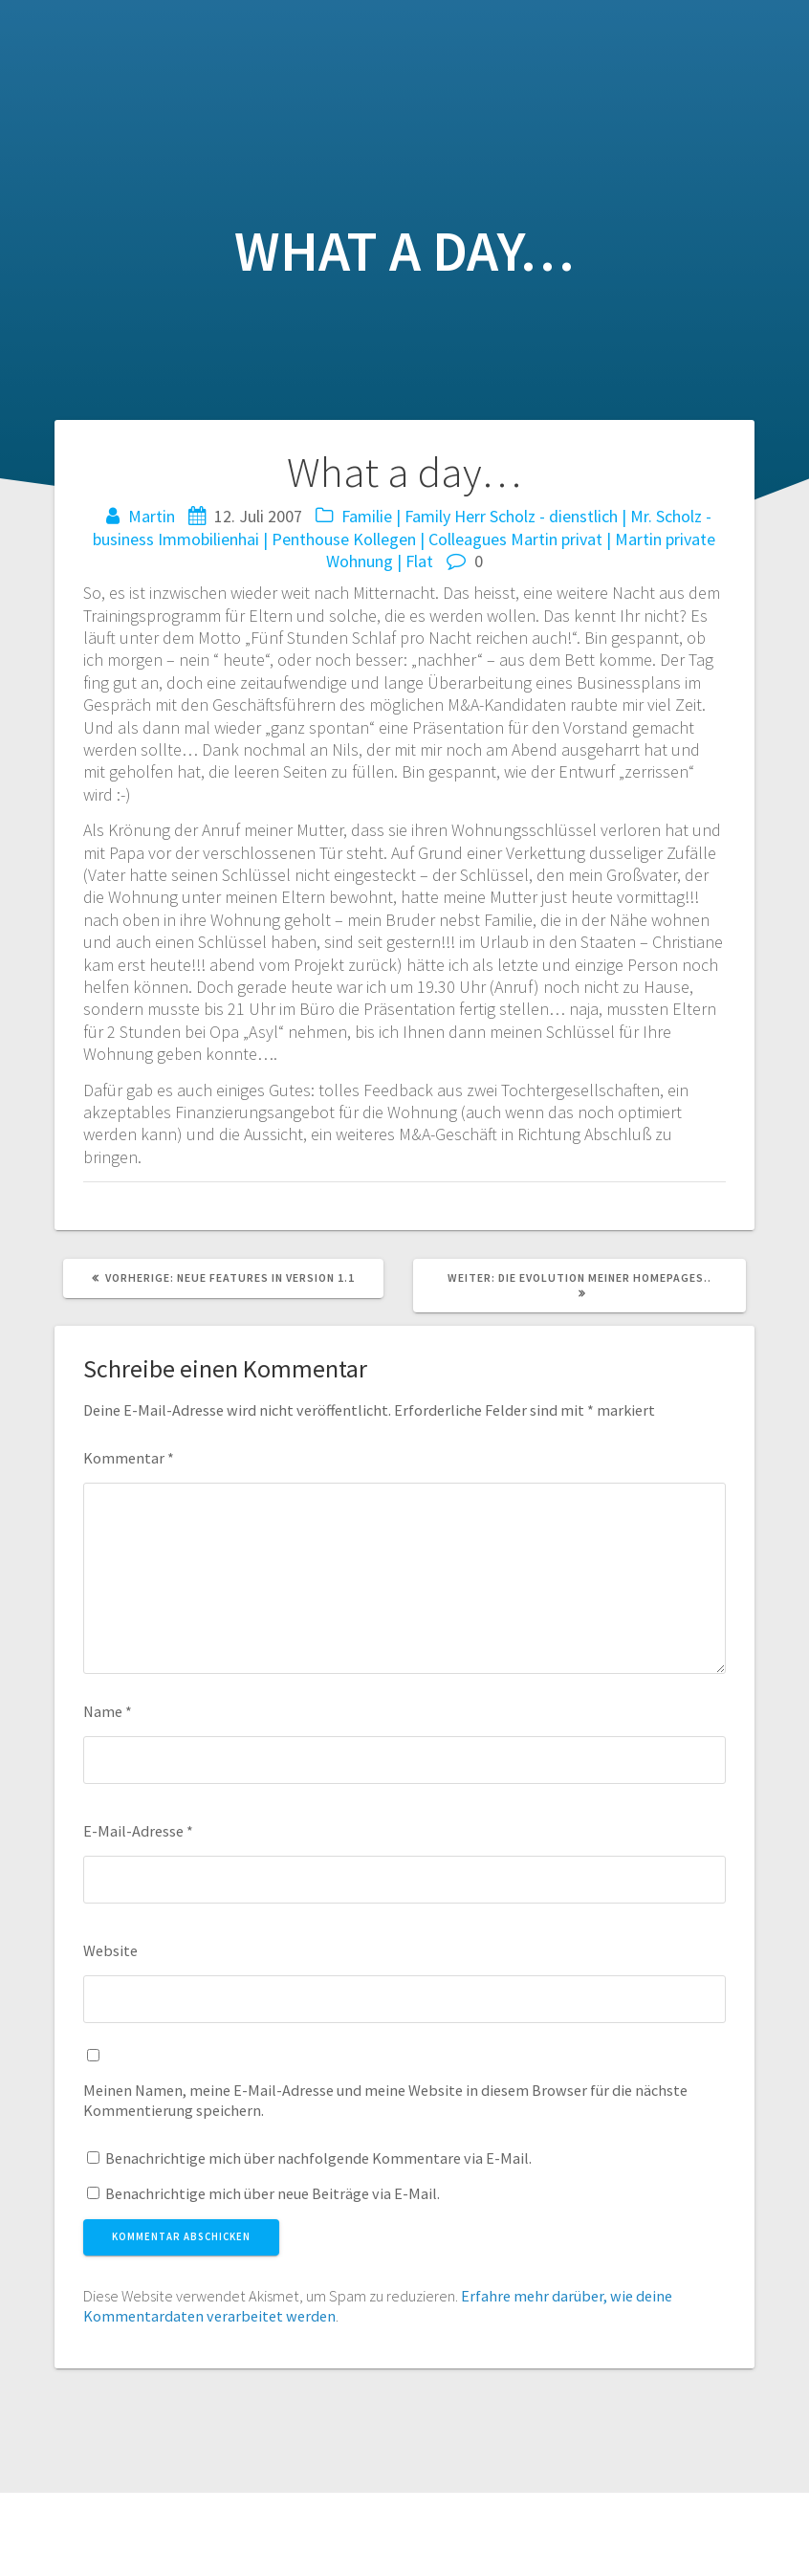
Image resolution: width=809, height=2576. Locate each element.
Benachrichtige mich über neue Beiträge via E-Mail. (272, 2193)
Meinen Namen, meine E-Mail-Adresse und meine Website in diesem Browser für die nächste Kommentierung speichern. (385, 2100)
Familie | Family (395, 516)
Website (110, 1950)
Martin (151, 516)
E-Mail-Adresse (138, 1830)
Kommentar (128, 1457)
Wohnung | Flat (379, 561)
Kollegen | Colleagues (430, 539)
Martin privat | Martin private (613, 539)
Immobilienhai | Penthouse (253, 539)
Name (107, 1711)
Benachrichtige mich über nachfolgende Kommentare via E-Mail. (318, 2158)
